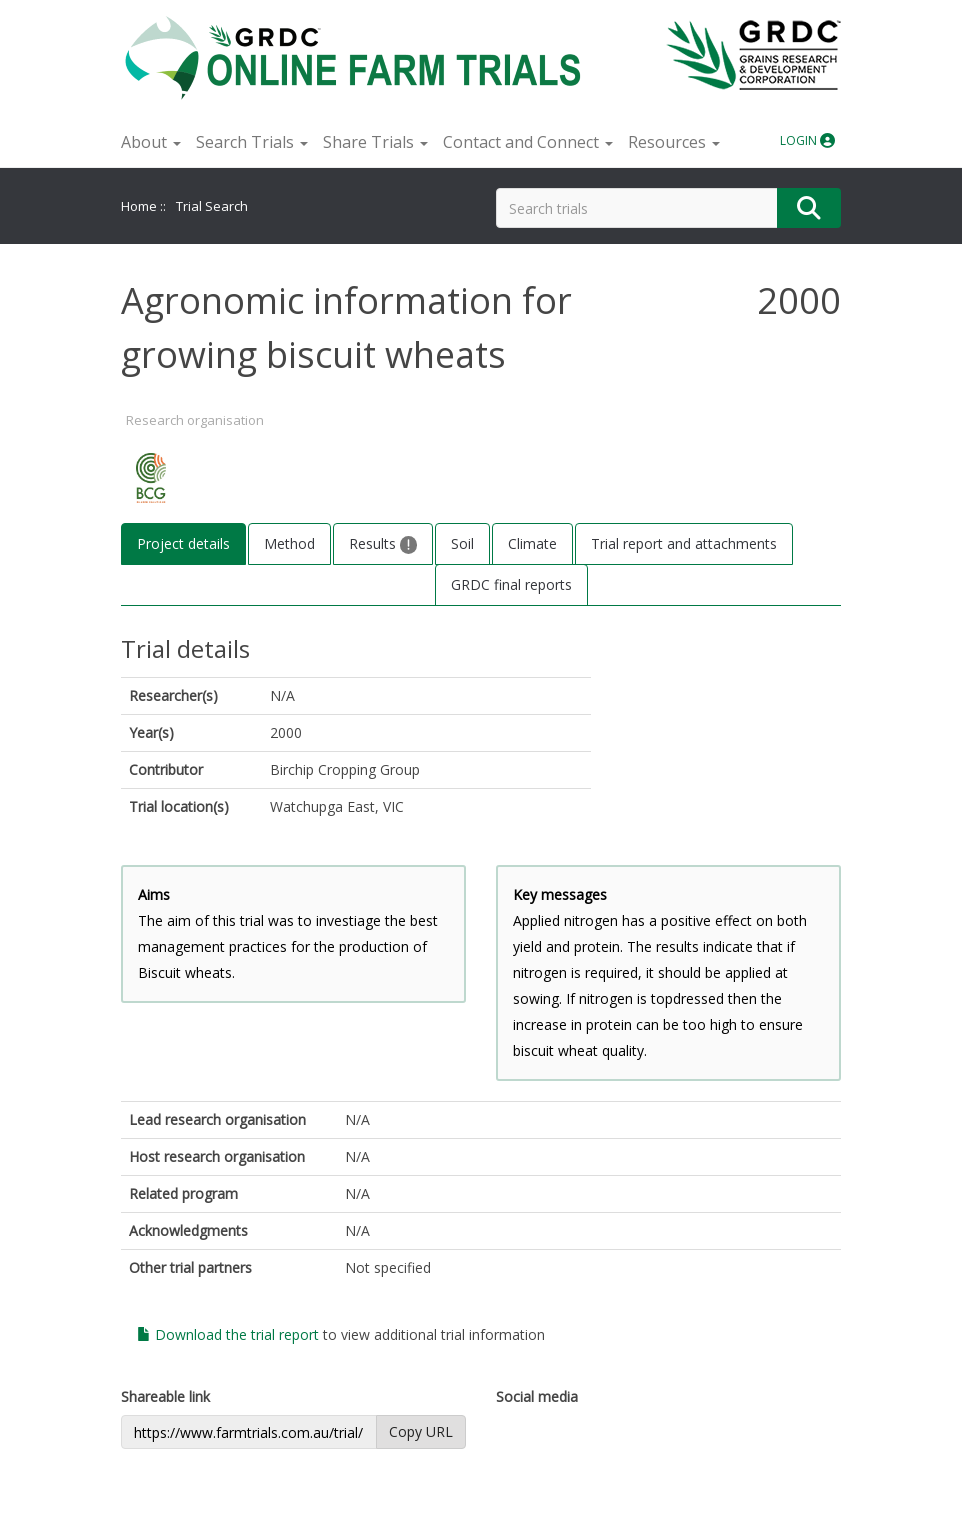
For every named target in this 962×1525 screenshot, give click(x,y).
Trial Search (212, 206)
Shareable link (165, 1396)
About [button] (151, 142)
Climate (532, 543)
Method (289, 543)
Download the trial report (228, 1334)
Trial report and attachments (684, 543)
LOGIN (807, 140)
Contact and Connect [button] (528, 142)
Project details (183, 543)
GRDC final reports (511, 584)
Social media (537, 1396)
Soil (462, 543)
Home (139, 206)
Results (383, 544)
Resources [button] (674, 142)
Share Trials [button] (375, 142)
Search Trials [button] (252, 142)
